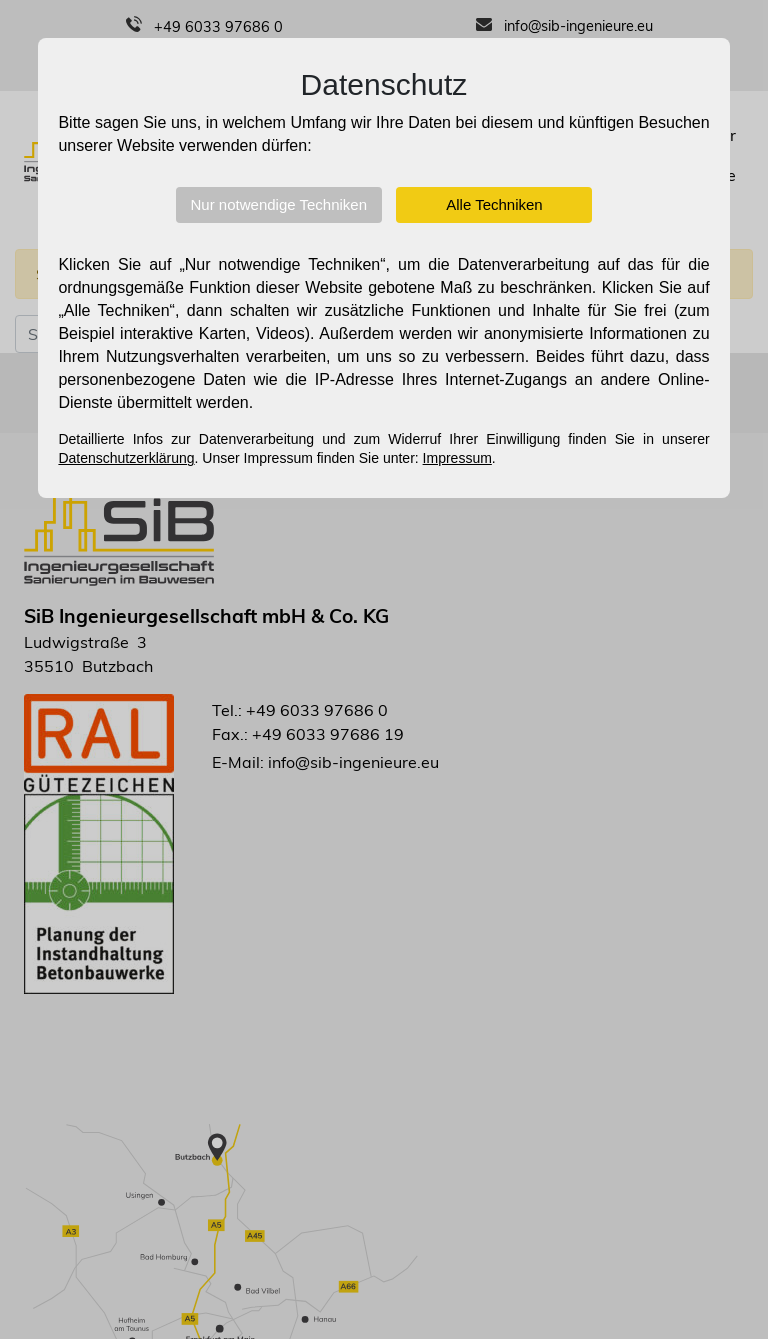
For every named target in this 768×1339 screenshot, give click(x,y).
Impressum (457, 458)
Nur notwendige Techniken (279, 204)
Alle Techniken (494, 204)
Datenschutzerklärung (126, 458)
